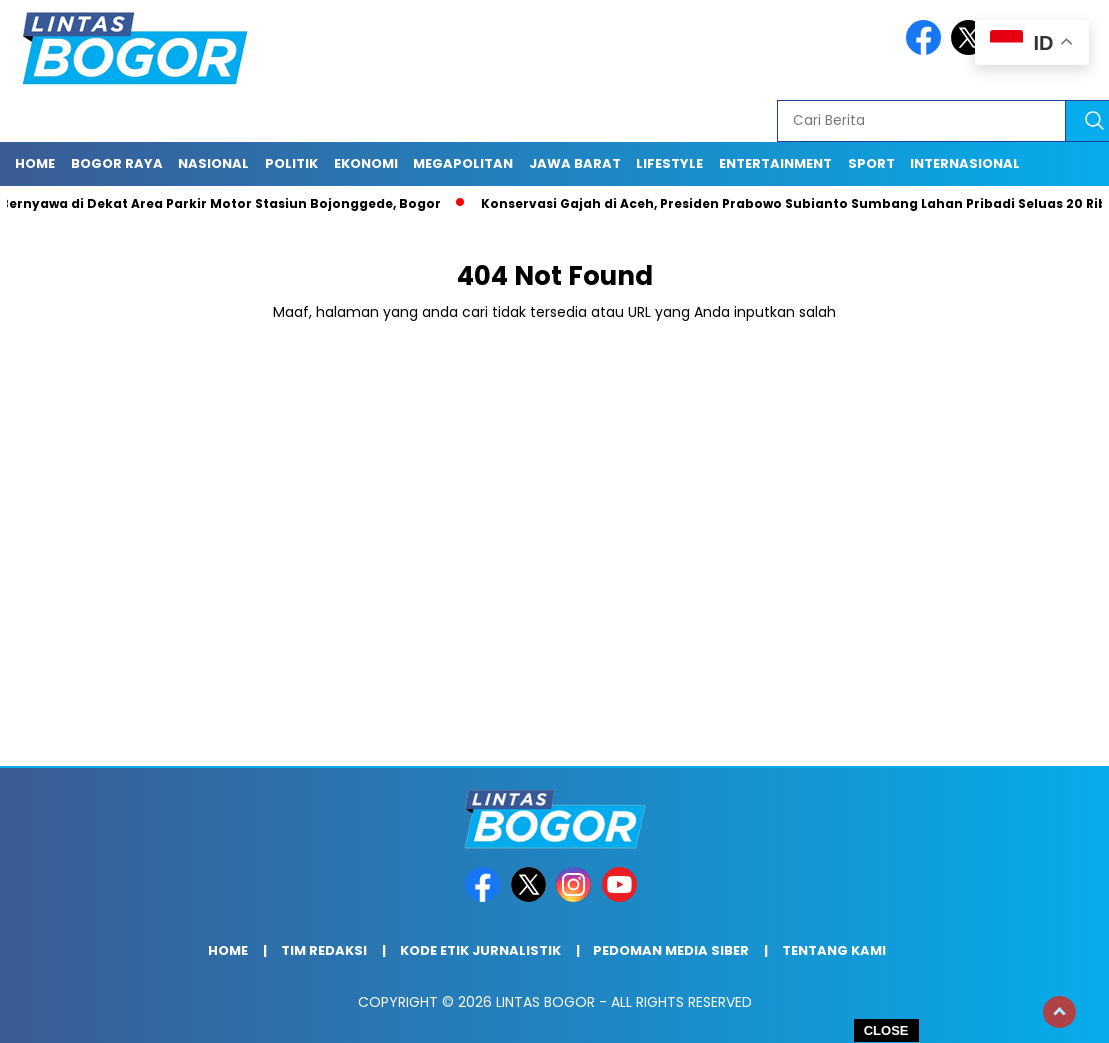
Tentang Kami (834, 950)
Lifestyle (669, 163)
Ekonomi (366, 163)
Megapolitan (463, 163)
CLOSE (886, 1030)
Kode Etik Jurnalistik (480, 950)
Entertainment (775, 163)
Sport (871, 163)
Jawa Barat (575, 163)
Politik (291, 163)
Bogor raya (117, 163)
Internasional (965, 163)
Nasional (213, 163)
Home (35, 163)
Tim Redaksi (324, 950)
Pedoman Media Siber (671, 950)
